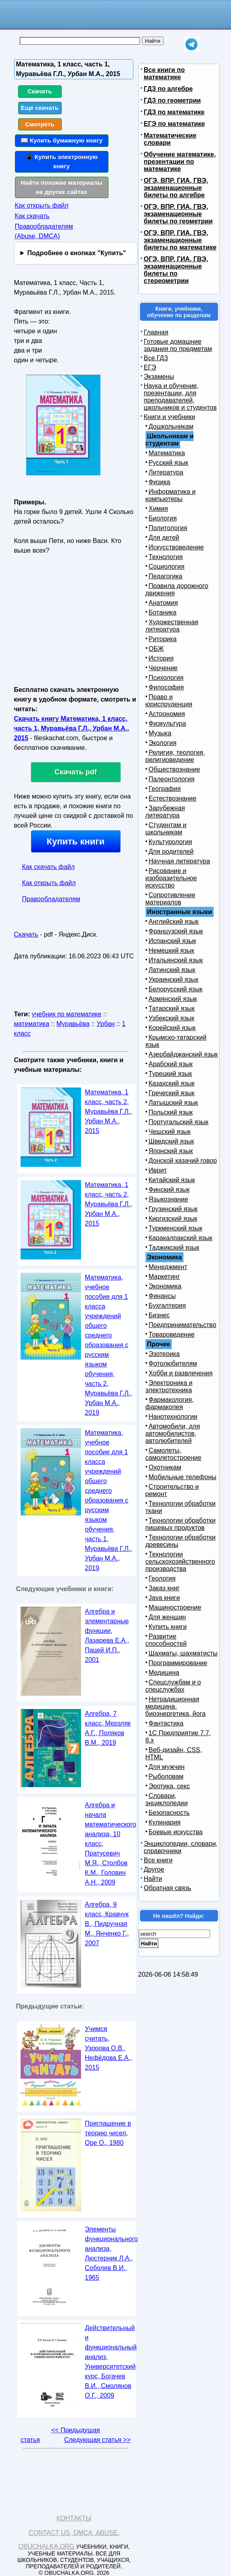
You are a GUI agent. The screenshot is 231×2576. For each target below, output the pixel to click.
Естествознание (173, 798)
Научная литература (179, 861)
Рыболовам (166, 1776)
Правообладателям (51, 899)
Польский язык (171, 1112)
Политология (168, 527)
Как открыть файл (42, 205)
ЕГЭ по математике (174, 123)
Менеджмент (168, 1266)
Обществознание (174, 769)
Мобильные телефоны (182, 1477)
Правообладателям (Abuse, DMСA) (44, 231)
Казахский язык (172, 1083)
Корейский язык (172, 1027)
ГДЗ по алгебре (168, 88)
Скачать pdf (75, 772)
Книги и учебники (170, 416)
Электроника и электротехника (169, 1386)
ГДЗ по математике (174, 112)
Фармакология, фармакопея (170, 1403)
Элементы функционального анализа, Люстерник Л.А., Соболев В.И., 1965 (111, 2253)
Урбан (106, 1023)
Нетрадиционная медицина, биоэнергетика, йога (176, 1706)
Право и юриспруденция (169, 701)
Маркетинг (164, 1276)
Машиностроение (175, 1607)
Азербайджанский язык (183, 1054)
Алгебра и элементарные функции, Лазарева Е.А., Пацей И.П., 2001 (107, 1635)
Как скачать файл (48, 866)
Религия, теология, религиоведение (175, 756)
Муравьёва (72, 1023)
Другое (154, 1869)
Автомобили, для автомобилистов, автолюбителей (173, 1433)
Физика (160, 482)
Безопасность (169, 1812)
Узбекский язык (171, 1018)
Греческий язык (172, 1093)
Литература (166, 472)
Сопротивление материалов (171, 899)
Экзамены (159, 376)
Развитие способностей (166, 1640)
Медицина (164, 1672)
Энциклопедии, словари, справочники (181, 1847)
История (161, 658)
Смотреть (39, 124)
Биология (163, 518)
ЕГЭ (150, 367)
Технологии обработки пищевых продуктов (181, 1524)
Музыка (160, 733)
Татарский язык (172, 1008)
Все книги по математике (164, 73)
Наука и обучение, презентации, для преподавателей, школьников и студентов (180, 396)
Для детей (164, 537)
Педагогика (166, 576)
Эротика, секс (169, 1786)
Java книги (164, 1597)
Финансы (162, 1295)
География (165, 788)
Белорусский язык (176, 989)
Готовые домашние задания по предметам (178, 345)
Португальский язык (178, 1122)
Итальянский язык (176, 960)
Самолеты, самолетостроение (174, 1454)
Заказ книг (164, 1588)
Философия (166, 687)
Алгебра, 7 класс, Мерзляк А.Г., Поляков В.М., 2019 (108, 1728)
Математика (167, 453)
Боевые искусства (176, 1832)
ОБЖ (156, 648)
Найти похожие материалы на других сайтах (61, 187)
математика (32, 1023)
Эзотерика (164, 1353)
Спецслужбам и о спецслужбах (173, 1686)
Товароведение (172, 1334)
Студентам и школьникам (166, 829)
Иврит (158, 1170)
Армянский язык (173, 998)
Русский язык (168, 462)
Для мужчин (167, 1766)
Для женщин (167, 1617)
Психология (166, 677)
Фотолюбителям (173, 1363)
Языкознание (168, 1199)
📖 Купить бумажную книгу (62, 140)
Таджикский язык (174, 1247)
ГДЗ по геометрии (172, 100)
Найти (153, 1878)
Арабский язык (171, 1064)
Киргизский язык (173, 1218)
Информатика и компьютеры (171, 495)
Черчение (163, 668)
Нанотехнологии (173, 1416)
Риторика (163, 639)
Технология (166, 556)
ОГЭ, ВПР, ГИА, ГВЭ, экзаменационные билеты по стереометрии (176, 270)
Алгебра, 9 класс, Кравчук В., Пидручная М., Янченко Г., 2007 (107, 1923)
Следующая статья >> (97, 2439)
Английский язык (174, 921)
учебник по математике (67, 1014)
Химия (158, 508)
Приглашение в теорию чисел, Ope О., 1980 (108, 2133)
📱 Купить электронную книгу (61, 161)
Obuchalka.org (46, 2546)
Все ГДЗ (156, 358)
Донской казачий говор (183, 1160)
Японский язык (171, 1151)
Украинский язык (174, 979)
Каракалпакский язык (180, 1237)
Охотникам (165, 1467)
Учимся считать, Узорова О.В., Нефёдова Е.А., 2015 (108, 2048)
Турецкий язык (170, 1073)
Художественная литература (172, 626)
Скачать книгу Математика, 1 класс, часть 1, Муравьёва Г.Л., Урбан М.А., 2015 (71, 728)
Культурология (170, 841)
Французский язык (176, 931)
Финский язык (169, 1189)
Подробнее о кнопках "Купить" (76, 253)
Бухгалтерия (167, 1305)
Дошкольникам (171, 426)
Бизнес (159, 1315)
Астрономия (167, 713)
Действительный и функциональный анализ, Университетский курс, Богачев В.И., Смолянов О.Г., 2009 (111, 2361)
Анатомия (163, 602)
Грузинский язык (173, 1208)
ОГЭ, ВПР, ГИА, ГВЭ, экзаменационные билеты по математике (180, 240)
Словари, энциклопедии (167, 1799)
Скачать (39, 91)
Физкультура (167, 723)
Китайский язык (172, 1180)
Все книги (158, 1860)
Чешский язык (170, 1131)
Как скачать (32, 216)
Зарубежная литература (165, 812)
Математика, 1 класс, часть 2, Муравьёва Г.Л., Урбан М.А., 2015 (108, 1111)
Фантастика (166, 1723)
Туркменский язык (175, 1228)
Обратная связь (167, 1888)
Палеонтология (172, 779)
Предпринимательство (182, 1324)
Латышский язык (173, 1102)
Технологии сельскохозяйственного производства (180, 1561)
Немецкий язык (171, 950)
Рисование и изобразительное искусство (171, 878)
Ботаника (163, 612)
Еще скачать (40, 107)
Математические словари (170, 139)
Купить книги (75, 841)
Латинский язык (172, 969)
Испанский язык (172, 940)
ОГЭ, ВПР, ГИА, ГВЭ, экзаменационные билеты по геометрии (178, 214)
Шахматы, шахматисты (183, 1653)
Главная (156, 332)
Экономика (165, 1286)
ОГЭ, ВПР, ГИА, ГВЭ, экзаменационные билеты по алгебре (176, 187)
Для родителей (171, 851)
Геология (162, 1578)
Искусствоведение (176, 547)
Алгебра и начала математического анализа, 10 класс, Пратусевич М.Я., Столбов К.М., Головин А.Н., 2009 (110, 1844)
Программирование (178, 1663)
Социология (167, 566)
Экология (163, 742)
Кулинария (165, 1822)
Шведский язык (171, 1141)
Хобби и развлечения (181, 1373)
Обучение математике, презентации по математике (180, 161)
